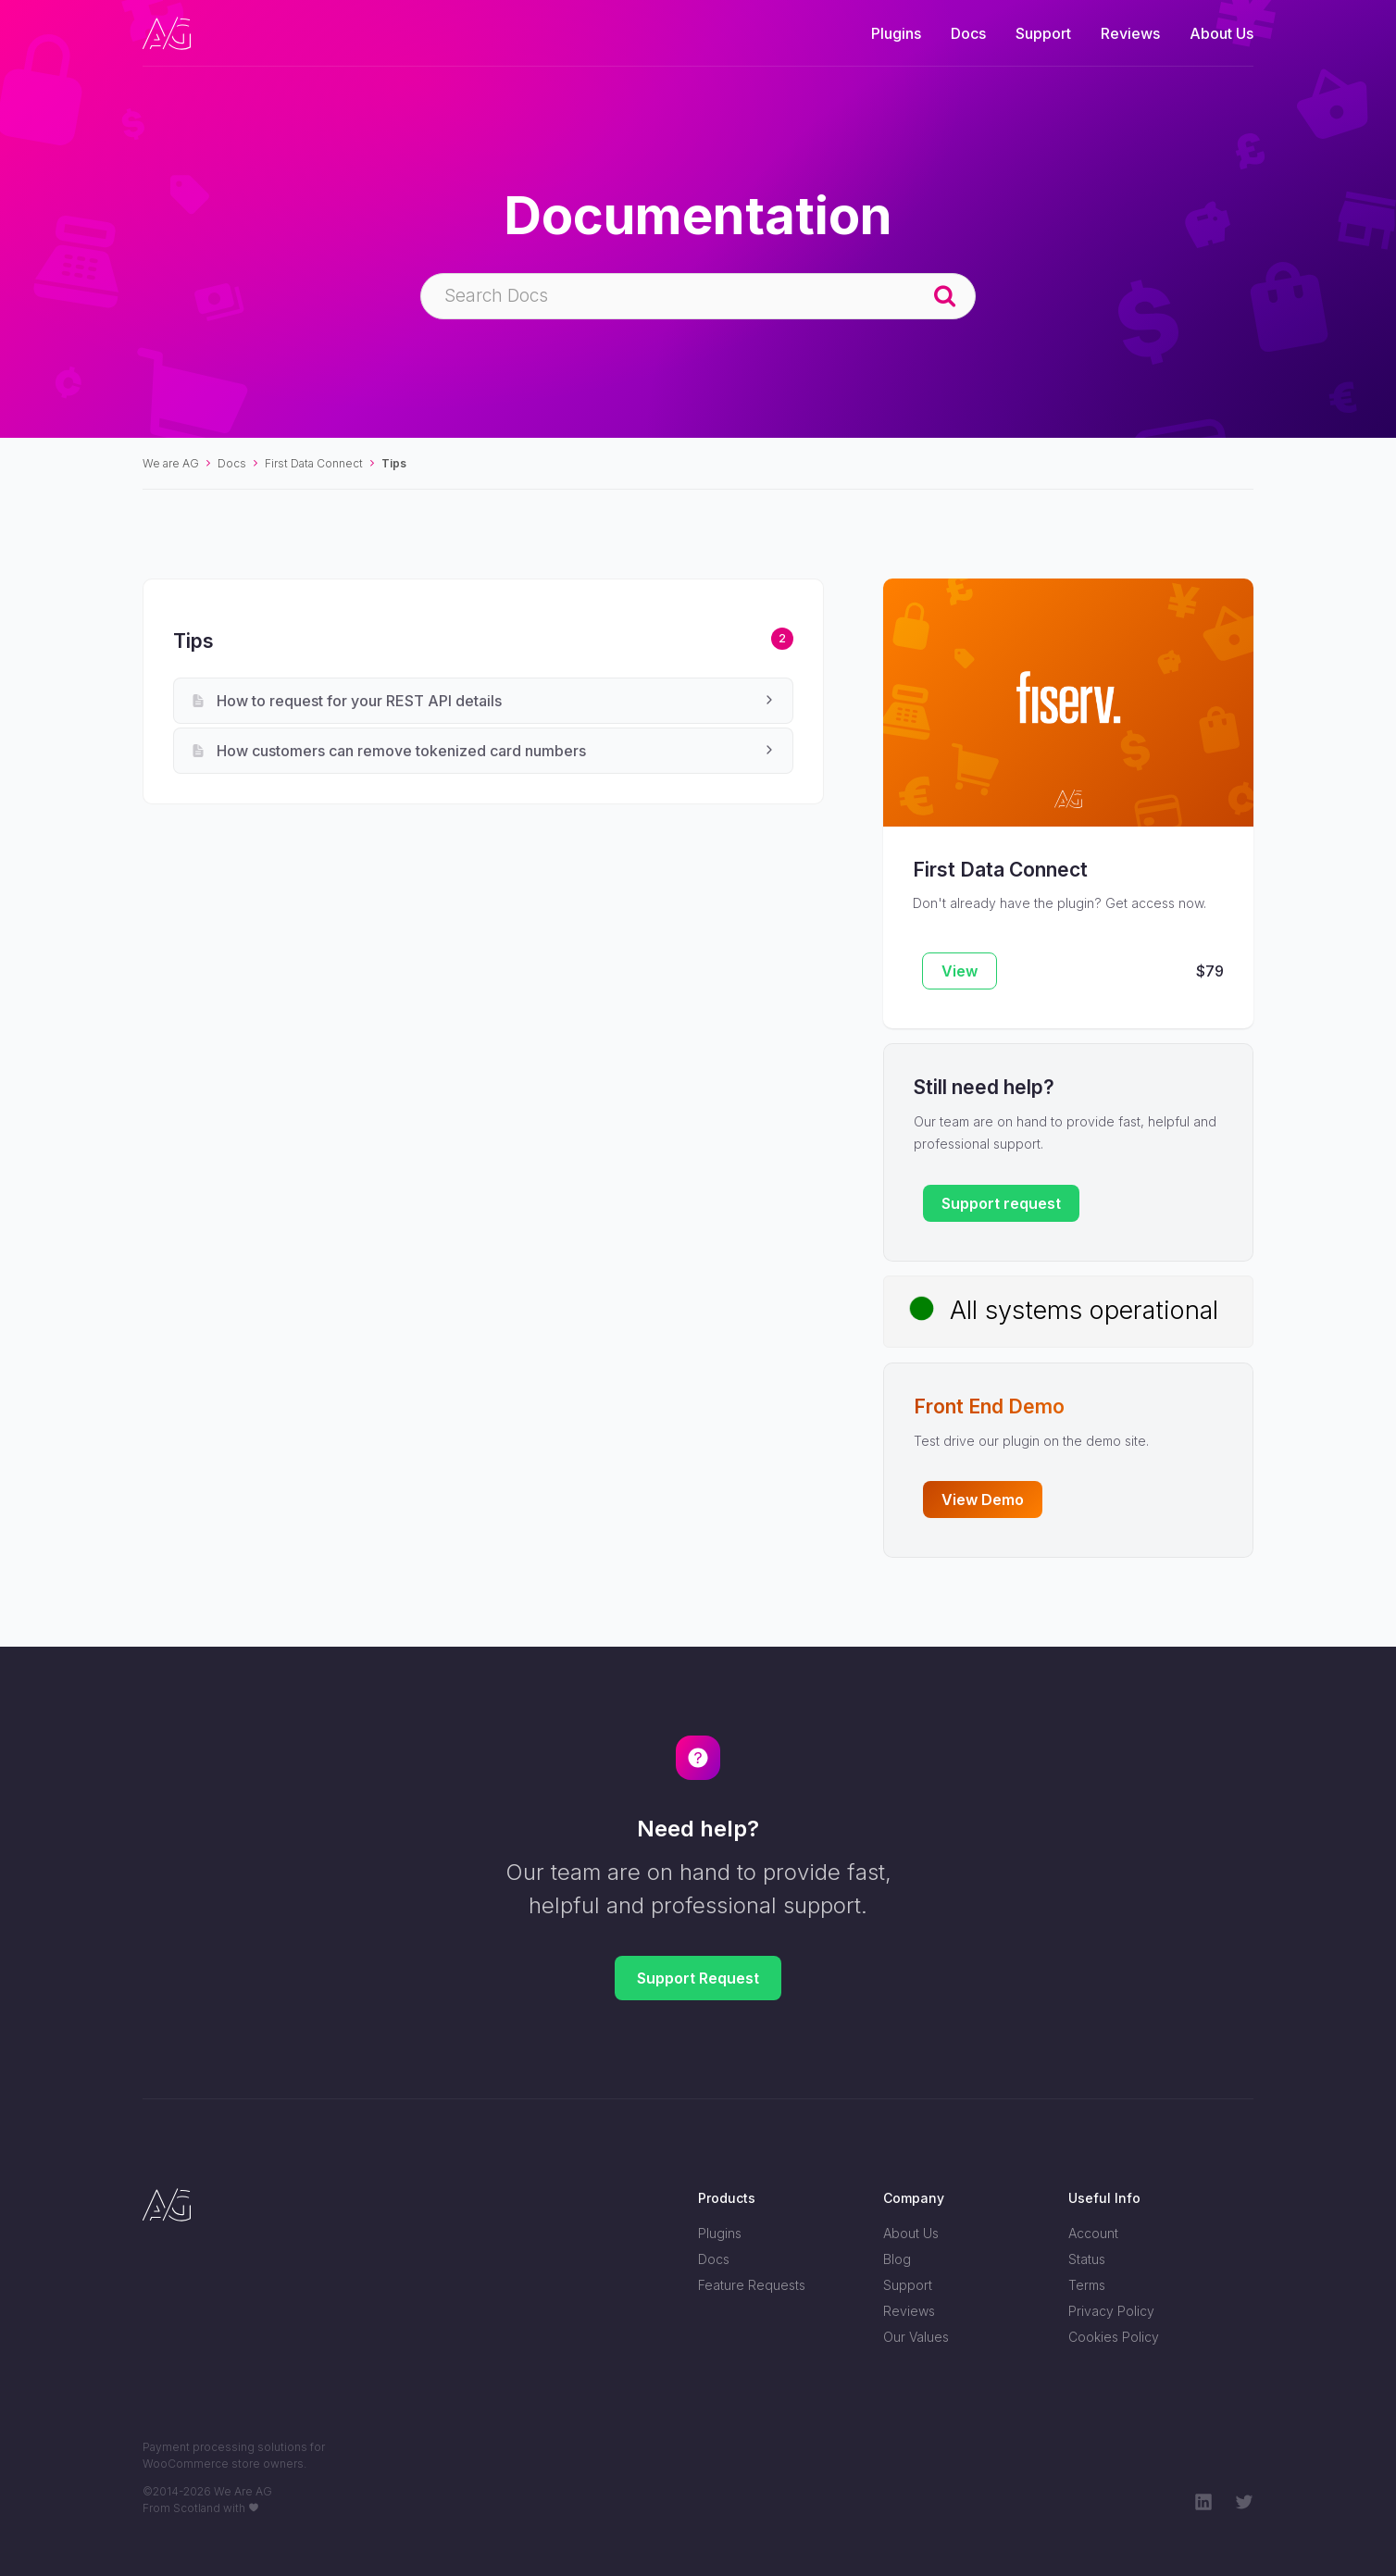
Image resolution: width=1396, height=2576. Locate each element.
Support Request (698, 1978)
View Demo (982, 1499)
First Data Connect (314, 463)
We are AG (171, 463)
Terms (1086, 2285)
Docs (968, 33)
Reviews (1130, 33)
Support (1043, 33)
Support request (1001, 1203)
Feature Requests (751, 2285)
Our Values (916, 2337)
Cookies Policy (1113, 2337)
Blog (897, 2259)
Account (1093, 2233)
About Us (1221, 33)
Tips (393, 463)
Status (1086, 2259)
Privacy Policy (1111, 2311)
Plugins (896, 33)
